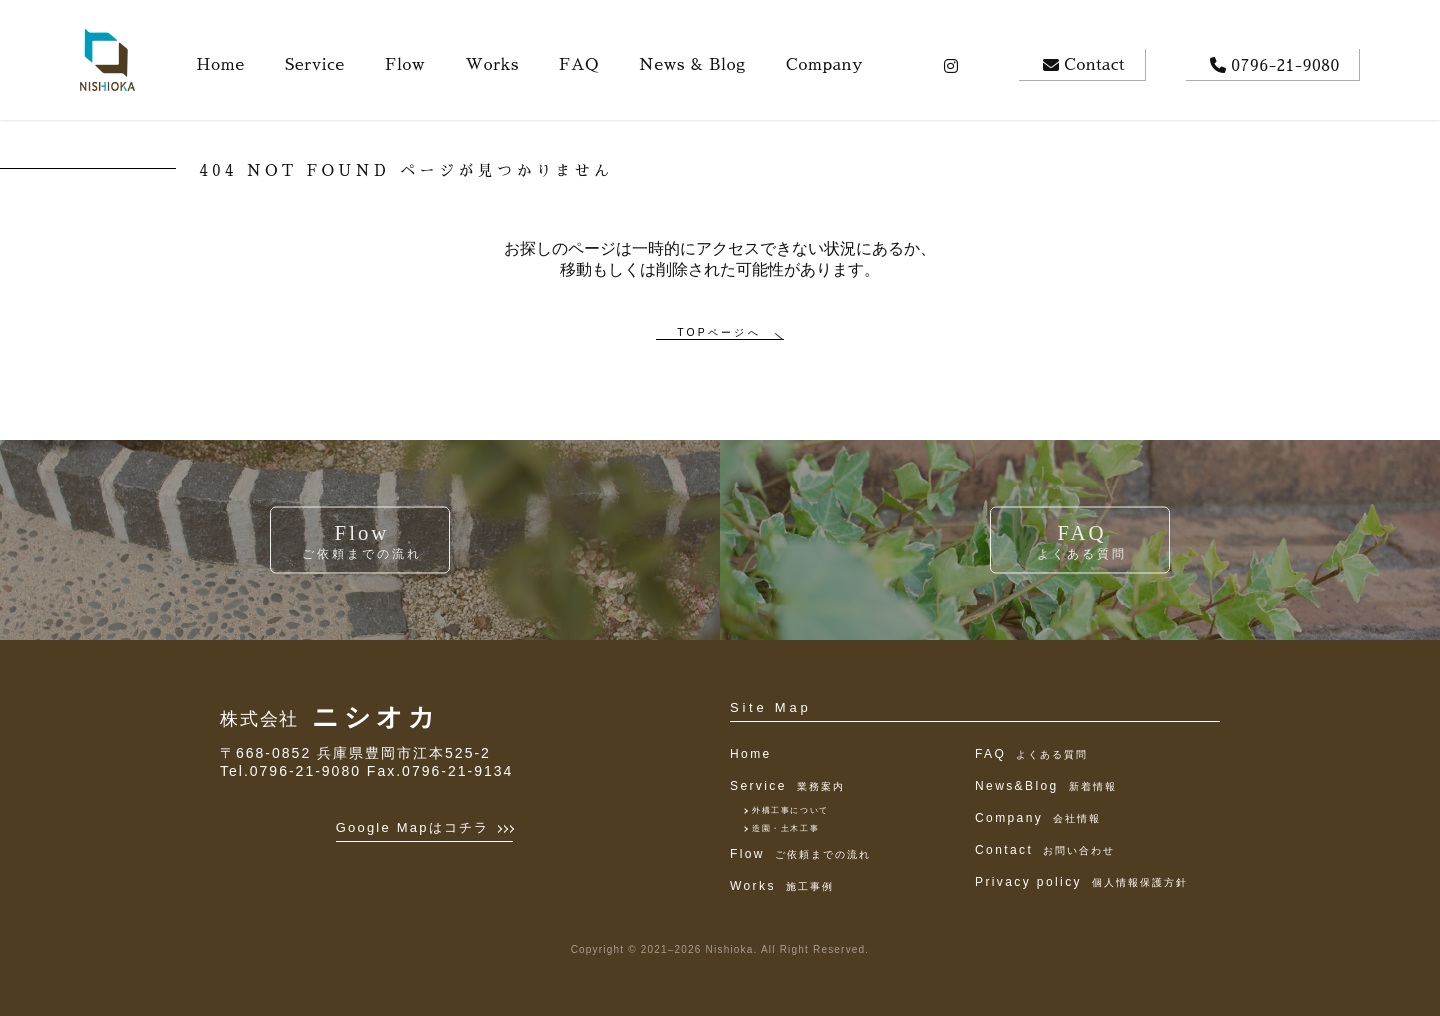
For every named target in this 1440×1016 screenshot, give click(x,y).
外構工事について (790, 810)
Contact (1045, 850)
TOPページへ (719, 332)
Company (1038, 818)
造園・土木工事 (785, 828)
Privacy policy (1081, 882)
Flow (800, 854)
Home (751, 754)
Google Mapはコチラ (425, 827)
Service (787, 786)
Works (782, 886)
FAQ (1031, 754)
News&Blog (1046, 786)
